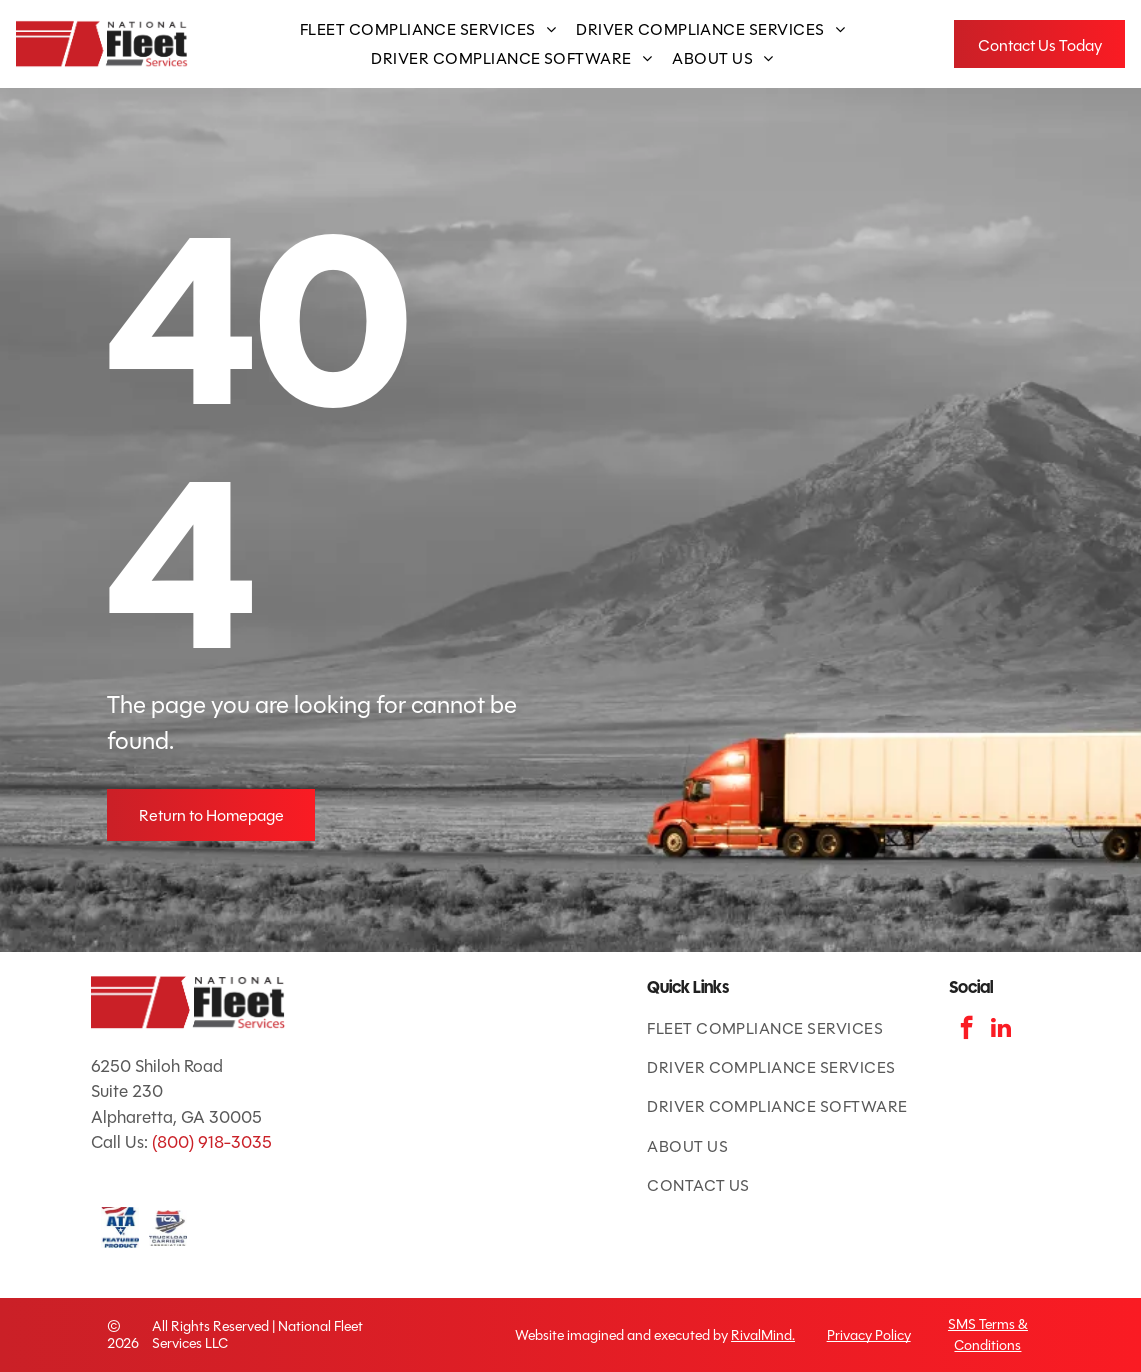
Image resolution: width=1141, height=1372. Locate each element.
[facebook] (966, 1030)
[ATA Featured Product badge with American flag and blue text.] (120, 1228)
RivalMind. (763, 1335)
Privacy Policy (869, 1335)
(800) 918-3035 (212, 1142)
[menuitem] (428, 29)
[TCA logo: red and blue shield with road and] (168, 1228)
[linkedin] (1001, 1030)
